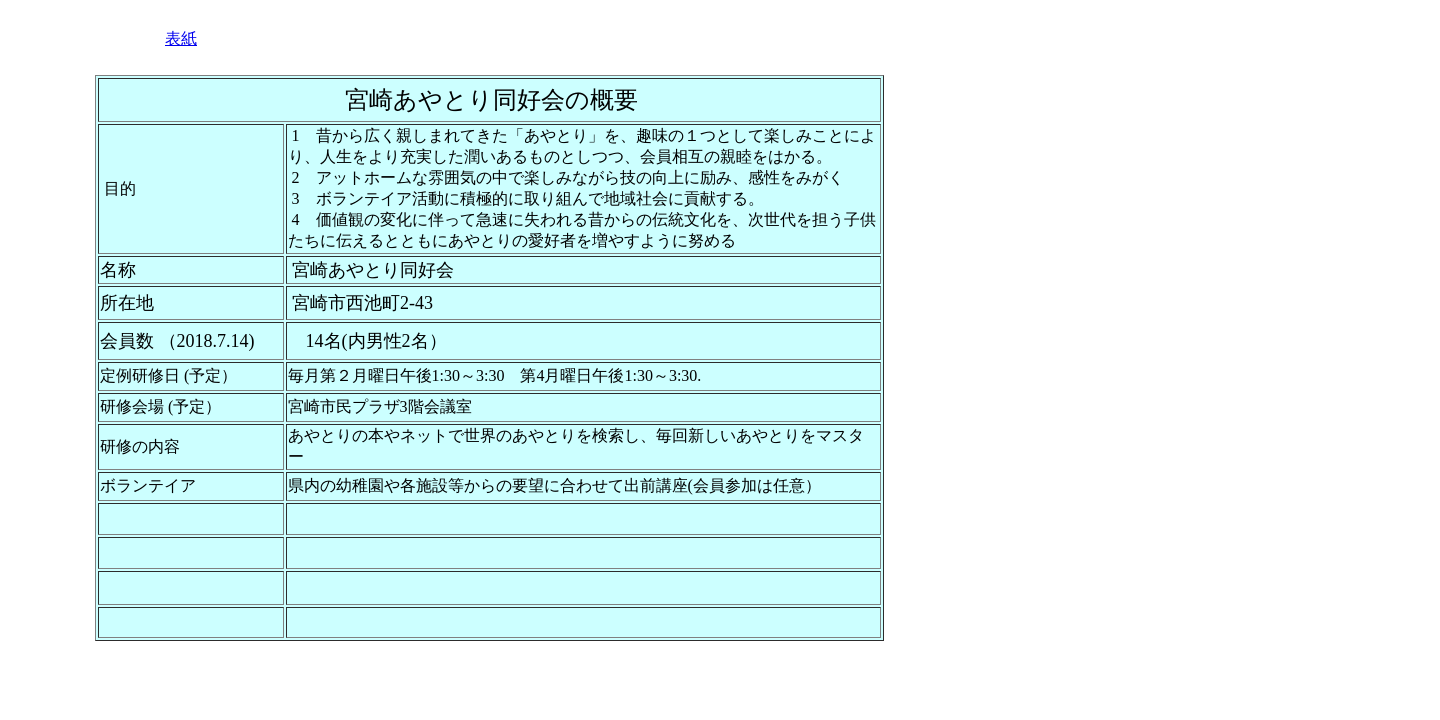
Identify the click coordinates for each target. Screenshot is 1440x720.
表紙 (181, 38)
